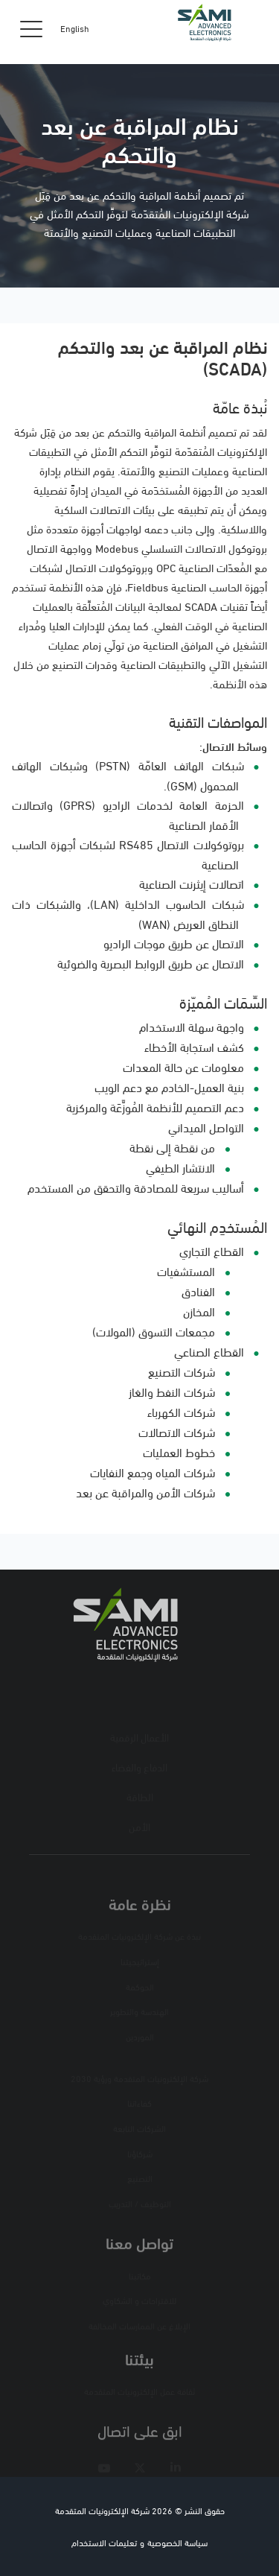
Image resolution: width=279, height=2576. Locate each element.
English (74, 28)
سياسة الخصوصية (177, 2542)
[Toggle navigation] (31, 28)
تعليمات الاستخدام (104, 2542)
